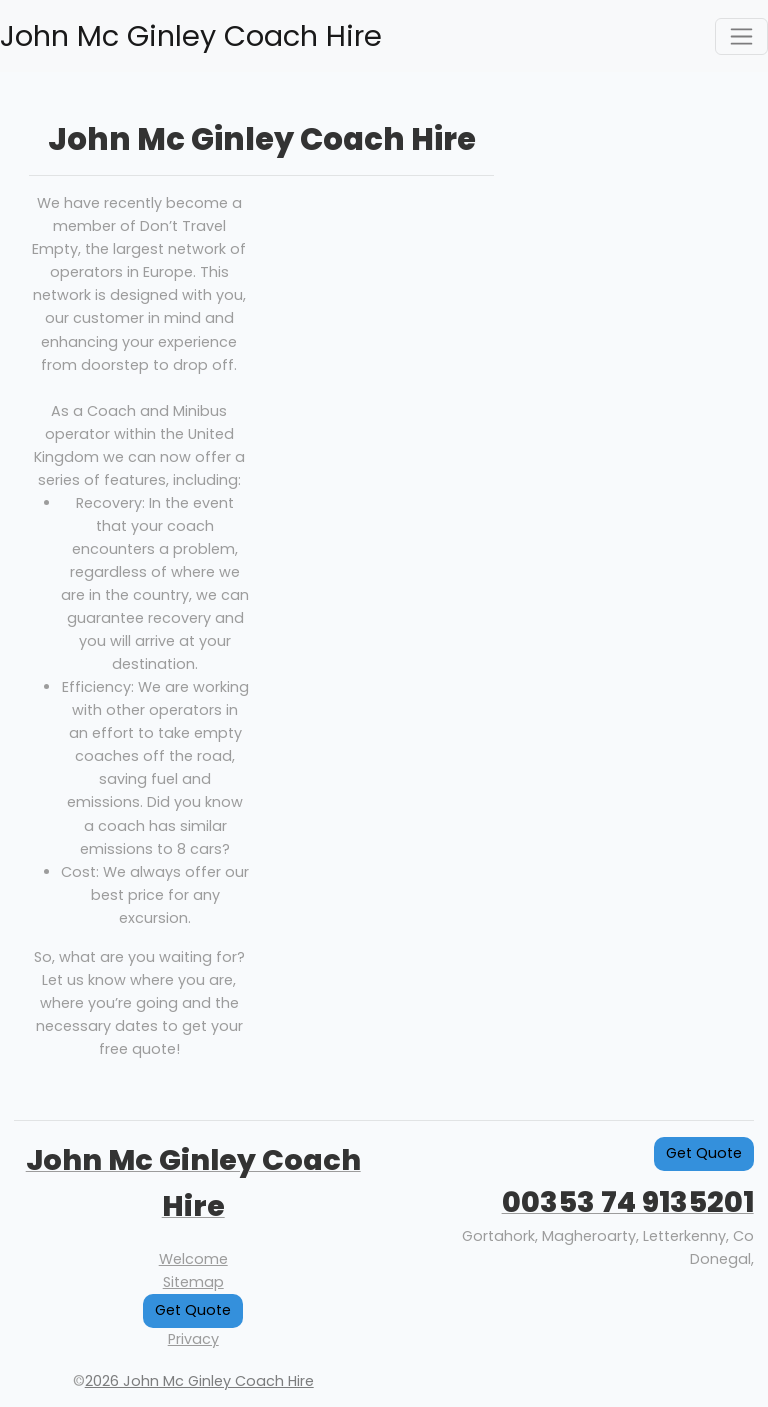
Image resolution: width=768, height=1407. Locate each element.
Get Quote (193, 1310)
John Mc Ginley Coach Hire (191, 36)
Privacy (193, 1339)
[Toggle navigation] (741, 36)
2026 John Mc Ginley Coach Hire (199, 1381)
